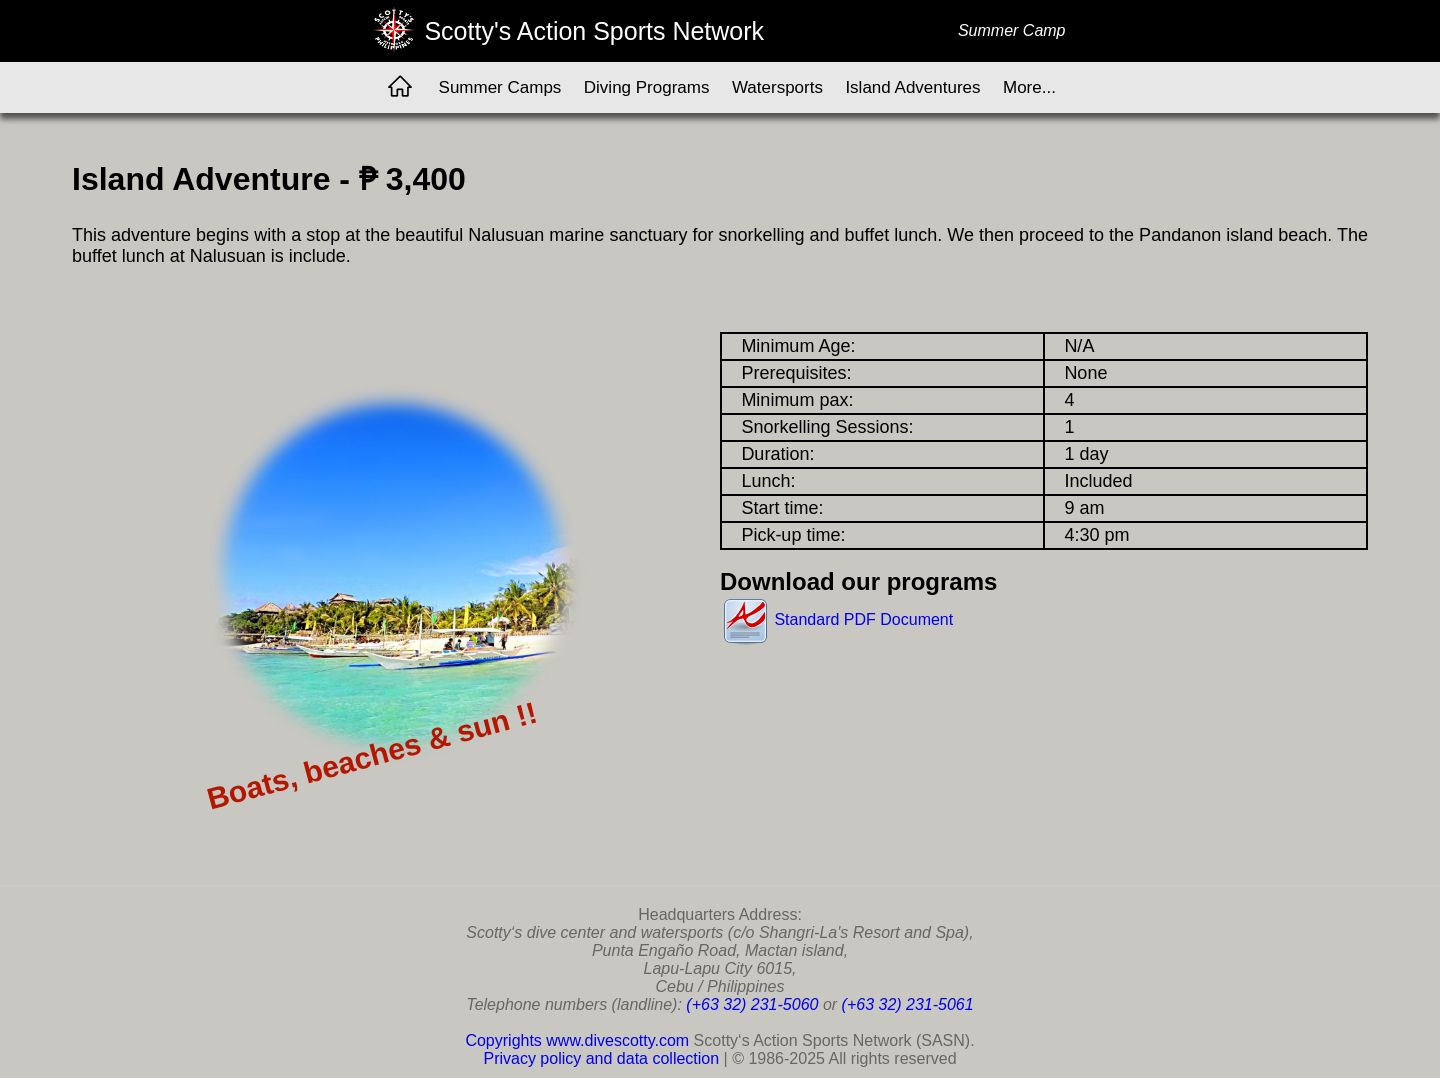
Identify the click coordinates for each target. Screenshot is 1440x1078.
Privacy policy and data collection (601, 1058)
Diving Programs (647, 87)
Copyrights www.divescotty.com (577, 1040)
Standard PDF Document (836, 619)
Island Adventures (912, 87)
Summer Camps (500, 87)
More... (1029, 87)
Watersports (777, 87)
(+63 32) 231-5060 (752, 1004)
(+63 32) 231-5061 (908, 1004)
